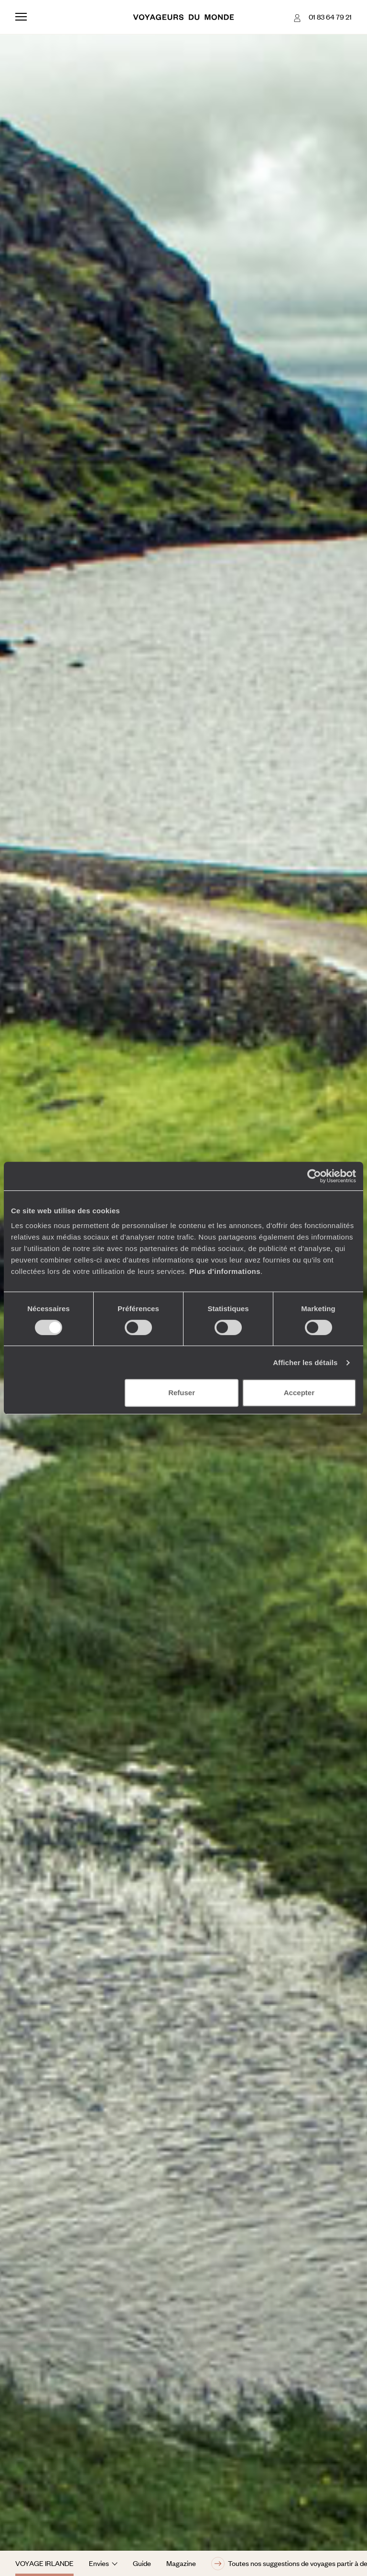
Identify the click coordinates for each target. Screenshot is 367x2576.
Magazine (181, 2563)
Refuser (181, 1393)
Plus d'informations (224, 1271)
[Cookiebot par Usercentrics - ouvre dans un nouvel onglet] (314, 1176)
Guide (142, 2563)
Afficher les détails (305, 1362)
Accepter (299, 1393)
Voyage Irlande (44, 2563)
